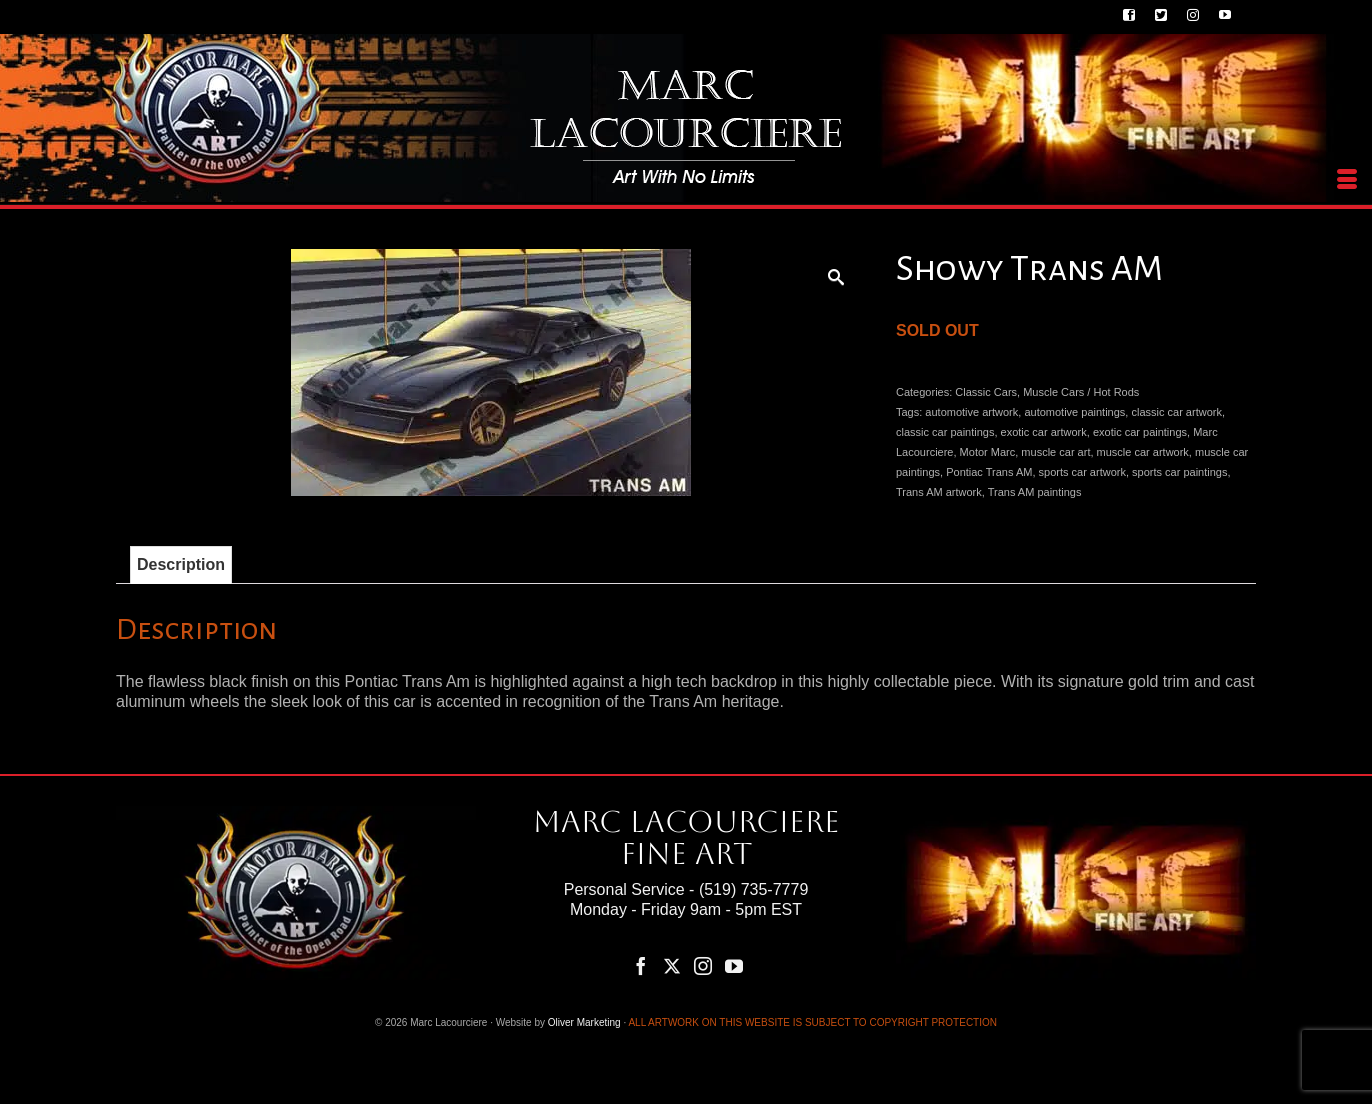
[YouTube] (734, 965)
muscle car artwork (1143, 452)
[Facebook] (641, 965)
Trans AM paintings (1035, 492)
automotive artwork (971, 412)
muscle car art (1055, 452)
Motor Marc (988, 452)
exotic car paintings (1140, 432)
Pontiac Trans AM (989, 472)
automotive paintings (1074, 412)
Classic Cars (986, 392)
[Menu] (1347, 180)
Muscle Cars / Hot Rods (1081, 392)
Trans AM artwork (939, 492)
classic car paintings (945, 432)
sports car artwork (1082, 472)
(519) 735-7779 (753, 889)
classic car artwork (1176, 412)
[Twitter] (672, 965)
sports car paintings (1179, 472)
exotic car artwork (1044, 432)
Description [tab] (181, 564)
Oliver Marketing (584, 1022)
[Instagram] (703, 965)
